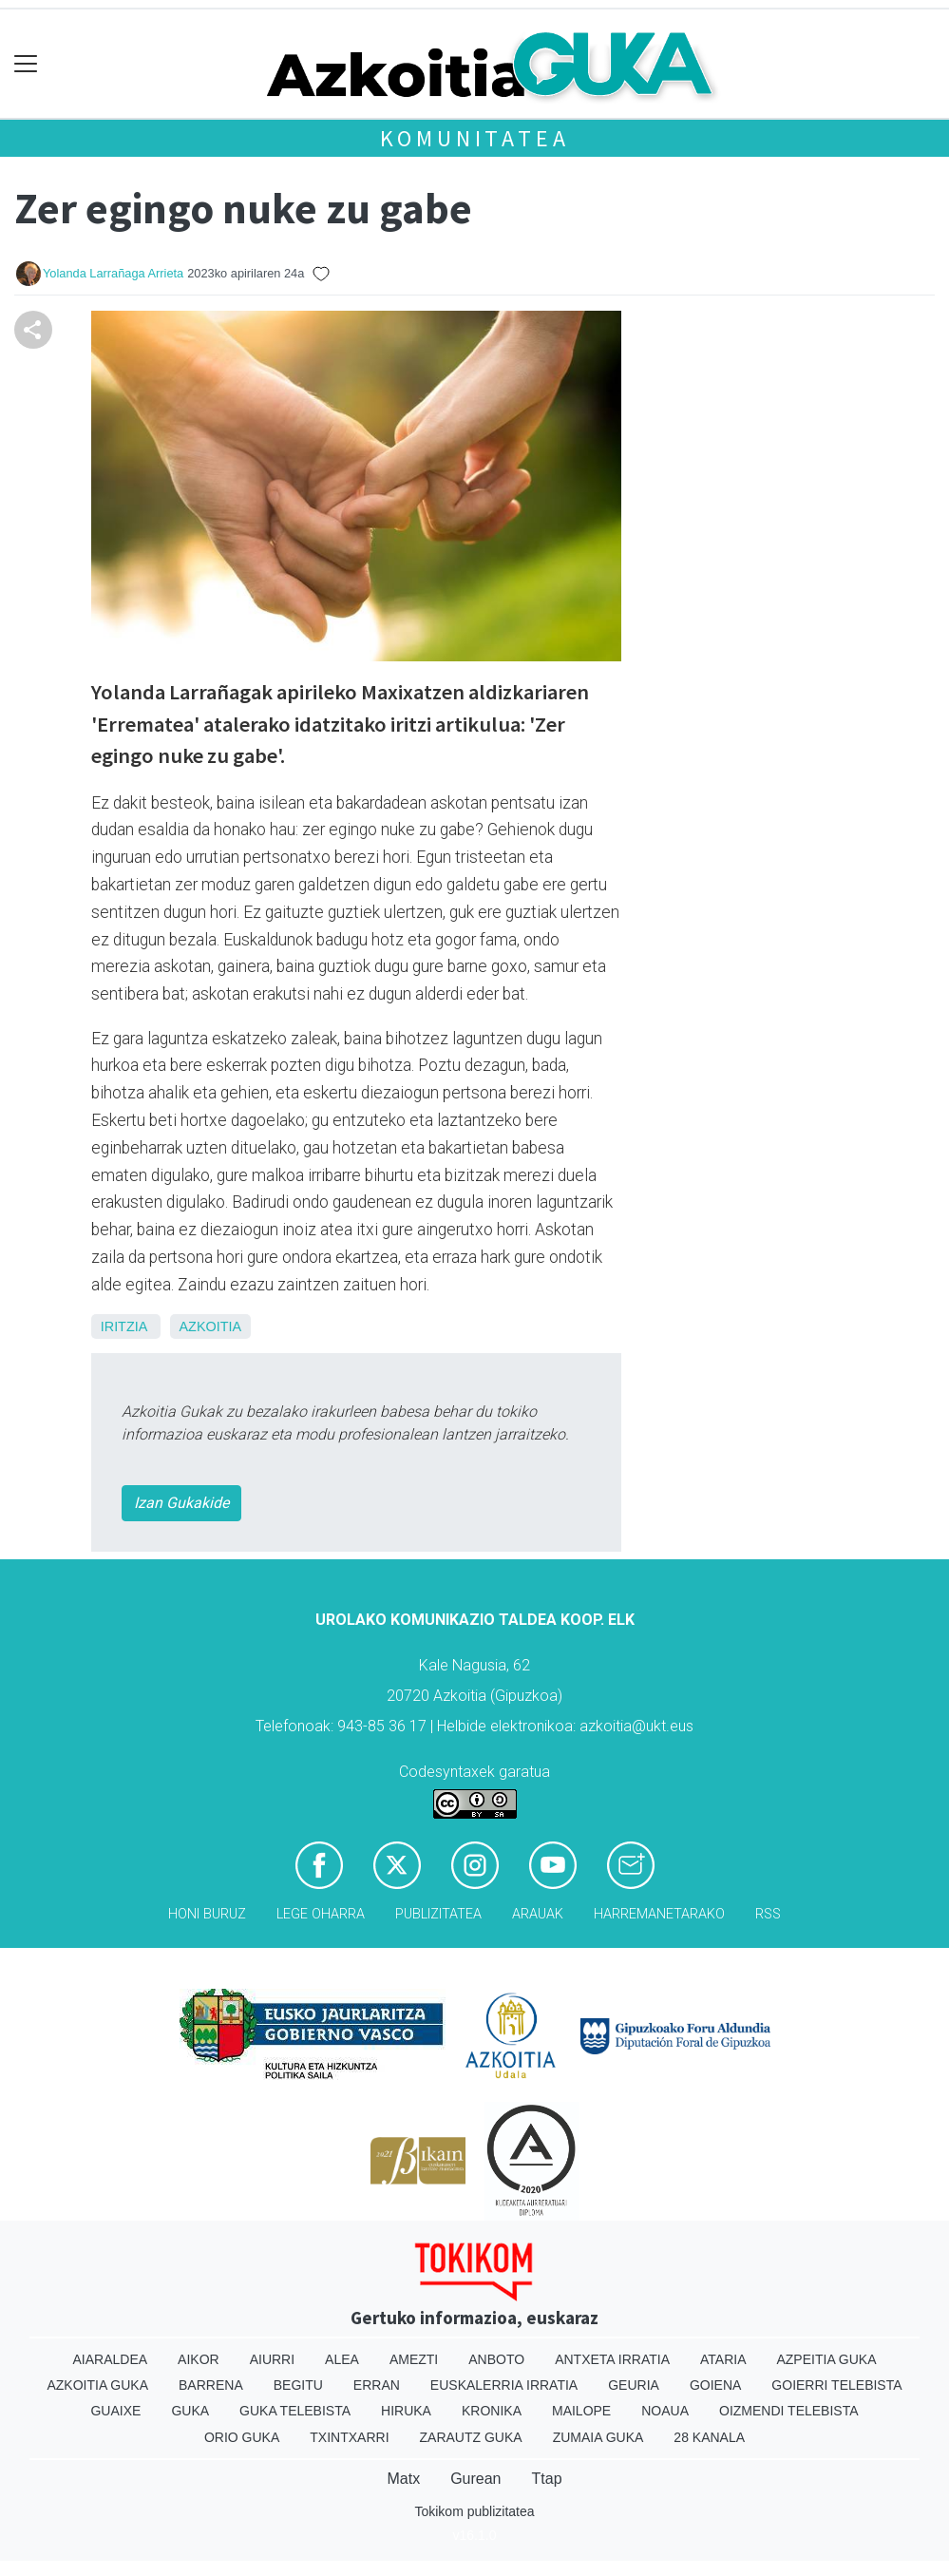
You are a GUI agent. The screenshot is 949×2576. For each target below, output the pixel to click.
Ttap (547, 2479)
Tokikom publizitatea (474, 2511)
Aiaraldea (109, 2359)
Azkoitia (211, 1326)
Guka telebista (295, 2410)
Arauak (537, 1914)
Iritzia (124, 1326)
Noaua (665, 2410)
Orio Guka (241, 2437)
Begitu (298, 2385)
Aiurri (272, 2359)
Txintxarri (349, 2437)
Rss (768, 1914)
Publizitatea (438, 1914)
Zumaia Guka (598, 2437)
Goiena (715, 2385)
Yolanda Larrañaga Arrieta (113, 273)
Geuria (633, 2385)
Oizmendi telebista (789, 2410)
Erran (376, 2385)
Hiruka (406, 2410)
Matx (403, 2479)
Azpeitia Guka (826, 2359)
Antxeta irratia (612, 2359)
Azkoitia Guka (97, 2385)
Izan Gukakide (181, 1503)
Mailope (581, 2410)
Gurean (475, 2479)
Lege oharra (320, 1914)
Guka (190, 2410)
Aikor (198, 2359)
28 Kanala (709, 2437)
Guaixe (115, 2410)
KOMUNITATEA (475, 138)
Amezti (413, 2359)
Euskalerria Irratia (504, 2385)
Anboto (496, 2359)
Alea (342, 2359)
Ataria (723, 2359)
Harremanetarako (659, 1914)
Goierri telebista (836, 2385)
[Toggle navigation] (26, 64)
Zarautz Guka (471, 2437)
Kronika (492, 2410)
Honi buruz (207, 1914)
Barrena (211, 2385)
